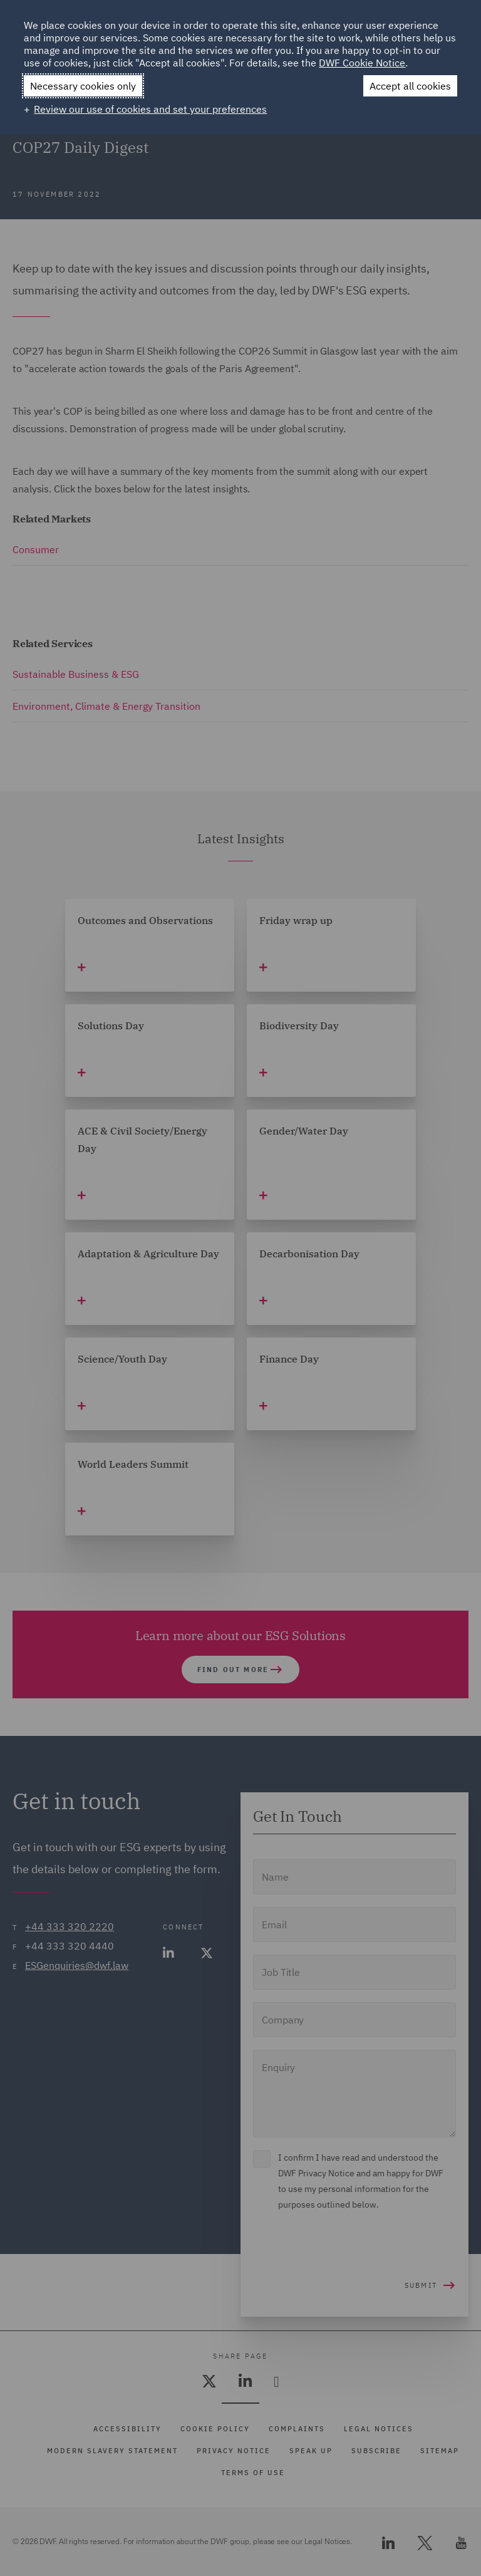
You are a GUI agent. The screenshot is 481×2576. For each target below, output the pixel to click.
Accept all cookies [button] (410, 86)
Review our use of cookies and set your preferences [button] (150, 109)
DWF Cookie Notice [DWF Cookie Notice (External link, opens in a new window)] (362, 62)
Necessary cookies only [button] (83, 86)
